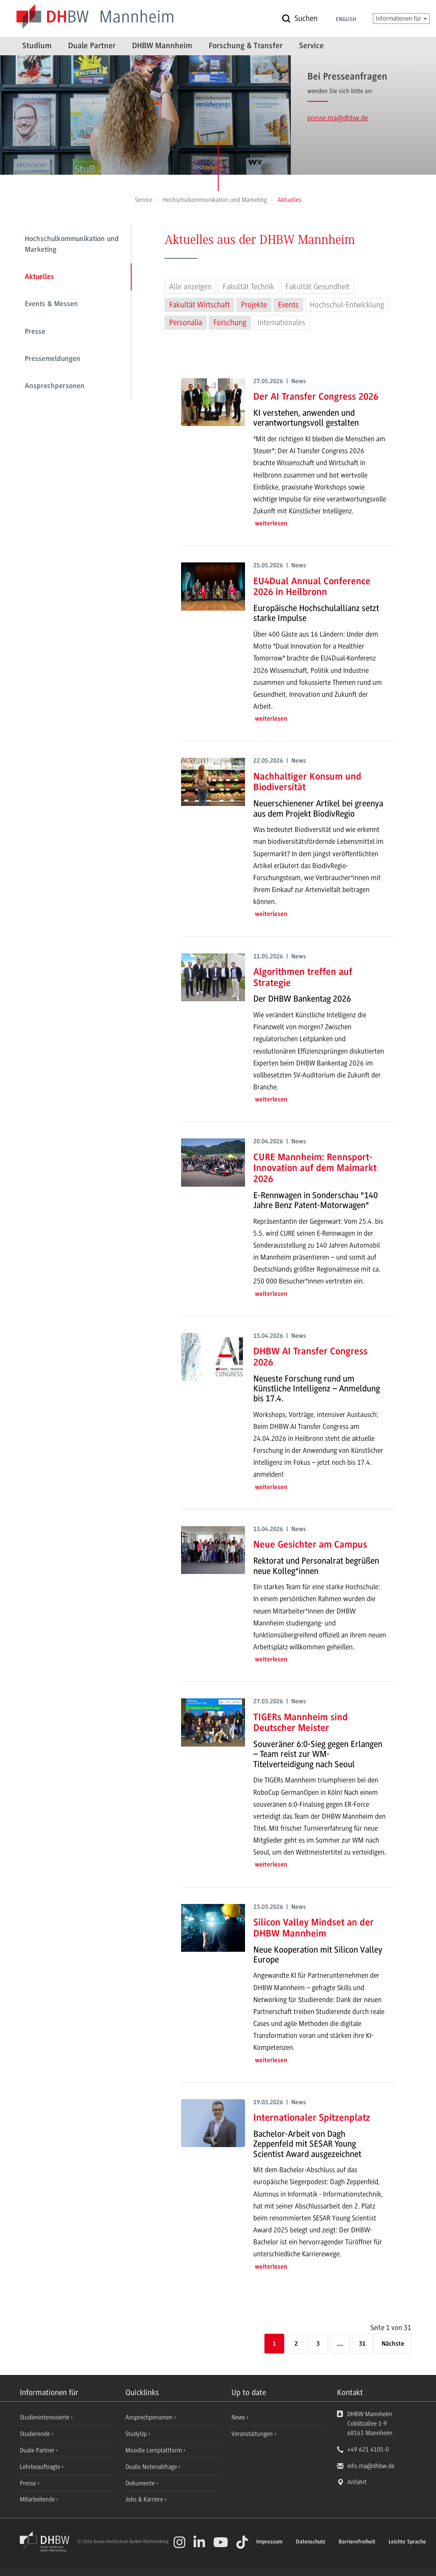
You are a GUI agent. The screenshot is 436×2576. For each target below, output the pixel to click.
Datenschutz (310, 2542)
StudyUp (136, 2434)
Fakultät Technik (248, 286)
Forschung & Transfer (246, 46)
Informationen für (401, 18)
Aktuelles (39, 277)
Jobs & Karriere (145, 2499)
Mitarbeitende (38, 2499)
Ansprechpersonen (55, 386)
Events (288, 304)
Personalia (185, 322)
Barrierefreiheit (357, 2542)
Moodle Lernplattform (154, 2450)
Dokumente (140, 2483)
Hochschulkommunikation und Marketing (72, 245)
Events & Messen (51, 304)
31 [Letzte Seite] (362, 2344)
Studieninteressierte (45, 2417)
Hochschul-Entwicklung (347, 304)
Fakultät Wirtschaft (199, 304)
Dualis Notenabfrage (152, 2467)
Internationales (281, 322)
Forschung (229, 322)
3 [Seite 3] (318, 2344)
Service (311, 46)
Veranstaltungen (252, 2434)
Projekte (254, 304)
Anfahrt (357, 2482)
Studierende (36, 2434)
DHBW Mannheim (162, 46)
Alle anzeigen (190, 286)
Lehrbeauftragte (41, 2467)
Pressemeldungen (52, 359)
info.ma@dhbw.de (370, 2466)
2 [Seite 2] (296, 2344)
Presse (35, 332)
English (346, 20)
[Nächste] (393, 2344)
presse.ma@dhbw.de (337, 118)
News (238, 2417)
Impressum (269, 2542)
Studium (37, 46)
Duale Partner (91, 46)
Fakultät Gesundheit (317, 286)
